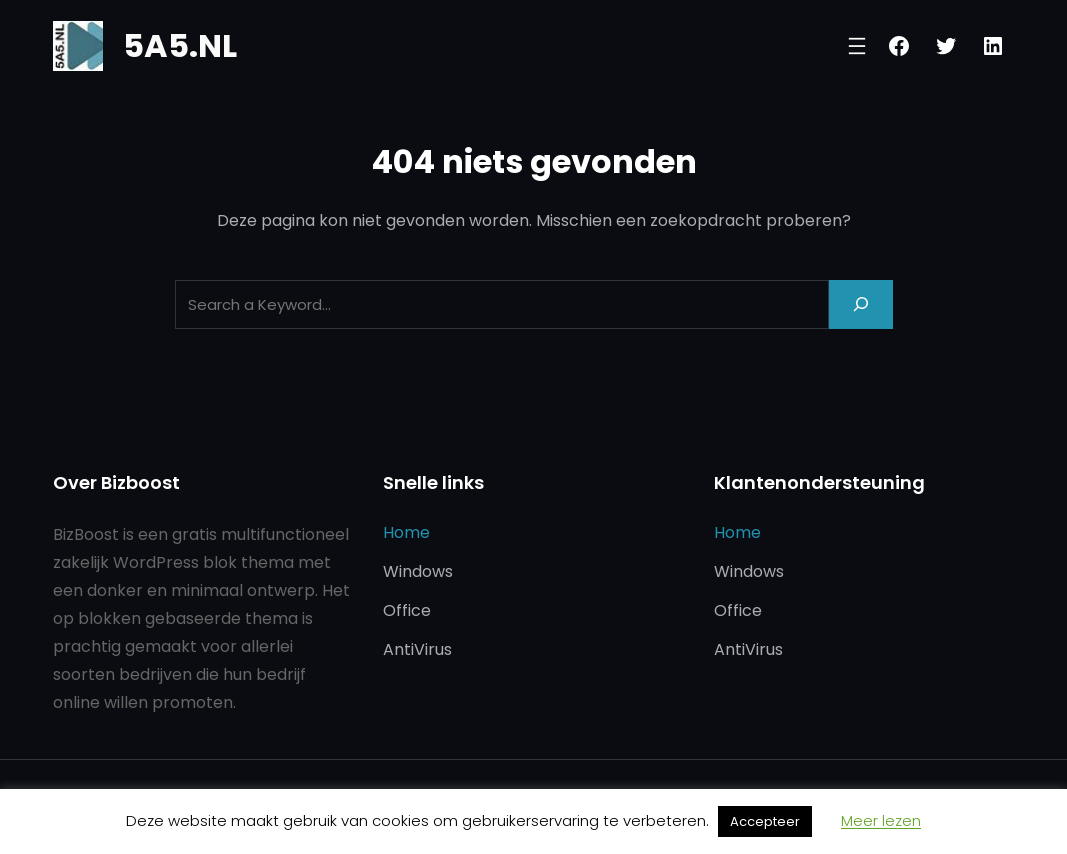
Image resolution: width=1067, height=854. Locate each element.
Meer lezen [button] (881, 820)
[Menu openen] (857, 46)
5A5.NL (180, 45)
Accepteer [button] (765, 821)
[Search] (861, 304)
